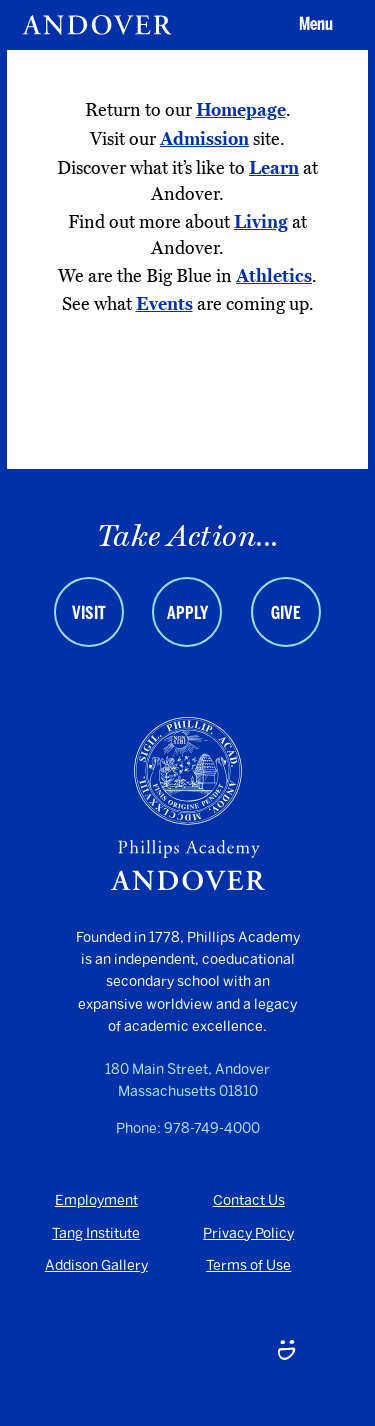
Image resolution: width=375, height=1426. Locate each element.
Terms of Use (248, 1265)
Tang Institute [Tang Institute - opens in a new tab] (96, 1233)
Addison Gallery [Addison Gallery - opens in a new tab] (96, 1265)
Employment (96, 1200)
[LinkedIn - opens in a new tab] (187, 1351)
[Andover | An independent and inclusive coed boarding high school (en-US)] (97, 25)
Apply (187, 613)
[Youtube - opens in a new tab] (88, 1351)
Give (286, 613)
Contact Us (249, 1200)
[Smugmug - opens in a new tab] (286, 1351)
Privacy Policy (248, 1233)
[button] (313, 25)
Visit (89, 613)
